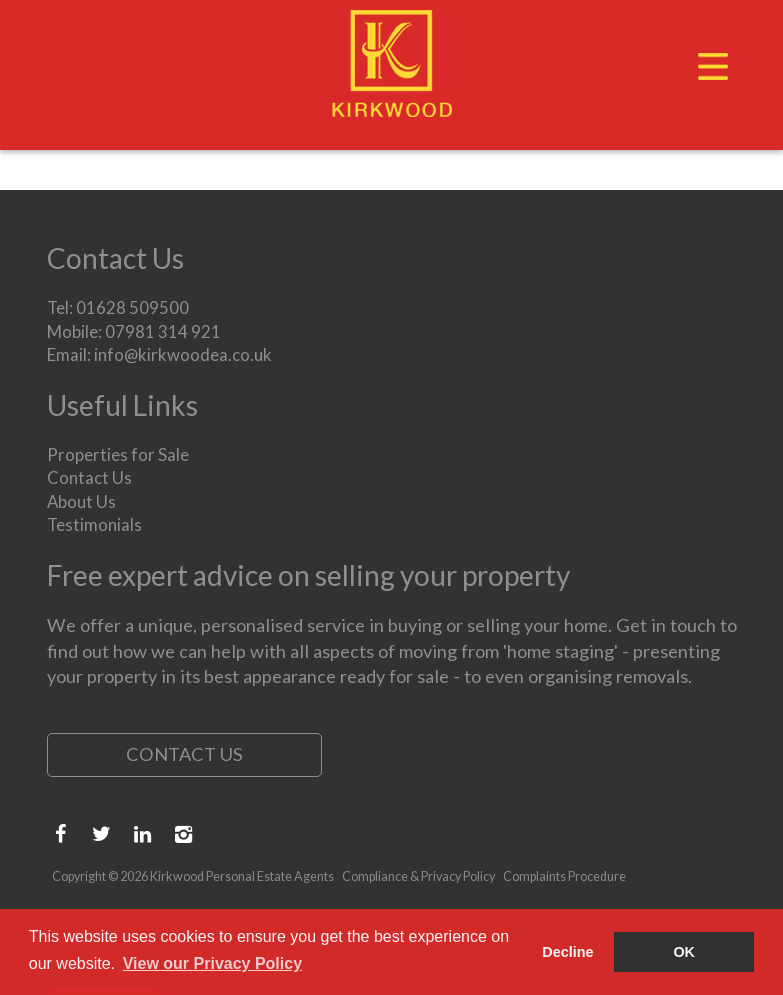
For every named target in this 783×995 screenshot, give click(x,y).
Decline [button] (567, 952)
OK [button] (684, 952)
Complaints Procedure (564, 876)
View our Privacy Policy (212, 963)
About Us (81, 501)
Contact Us (89, 477)
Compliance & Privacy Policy (418, 876)
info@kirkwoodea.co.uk (183, 354)
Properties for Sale (118, 454)
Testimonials (94, 524)
